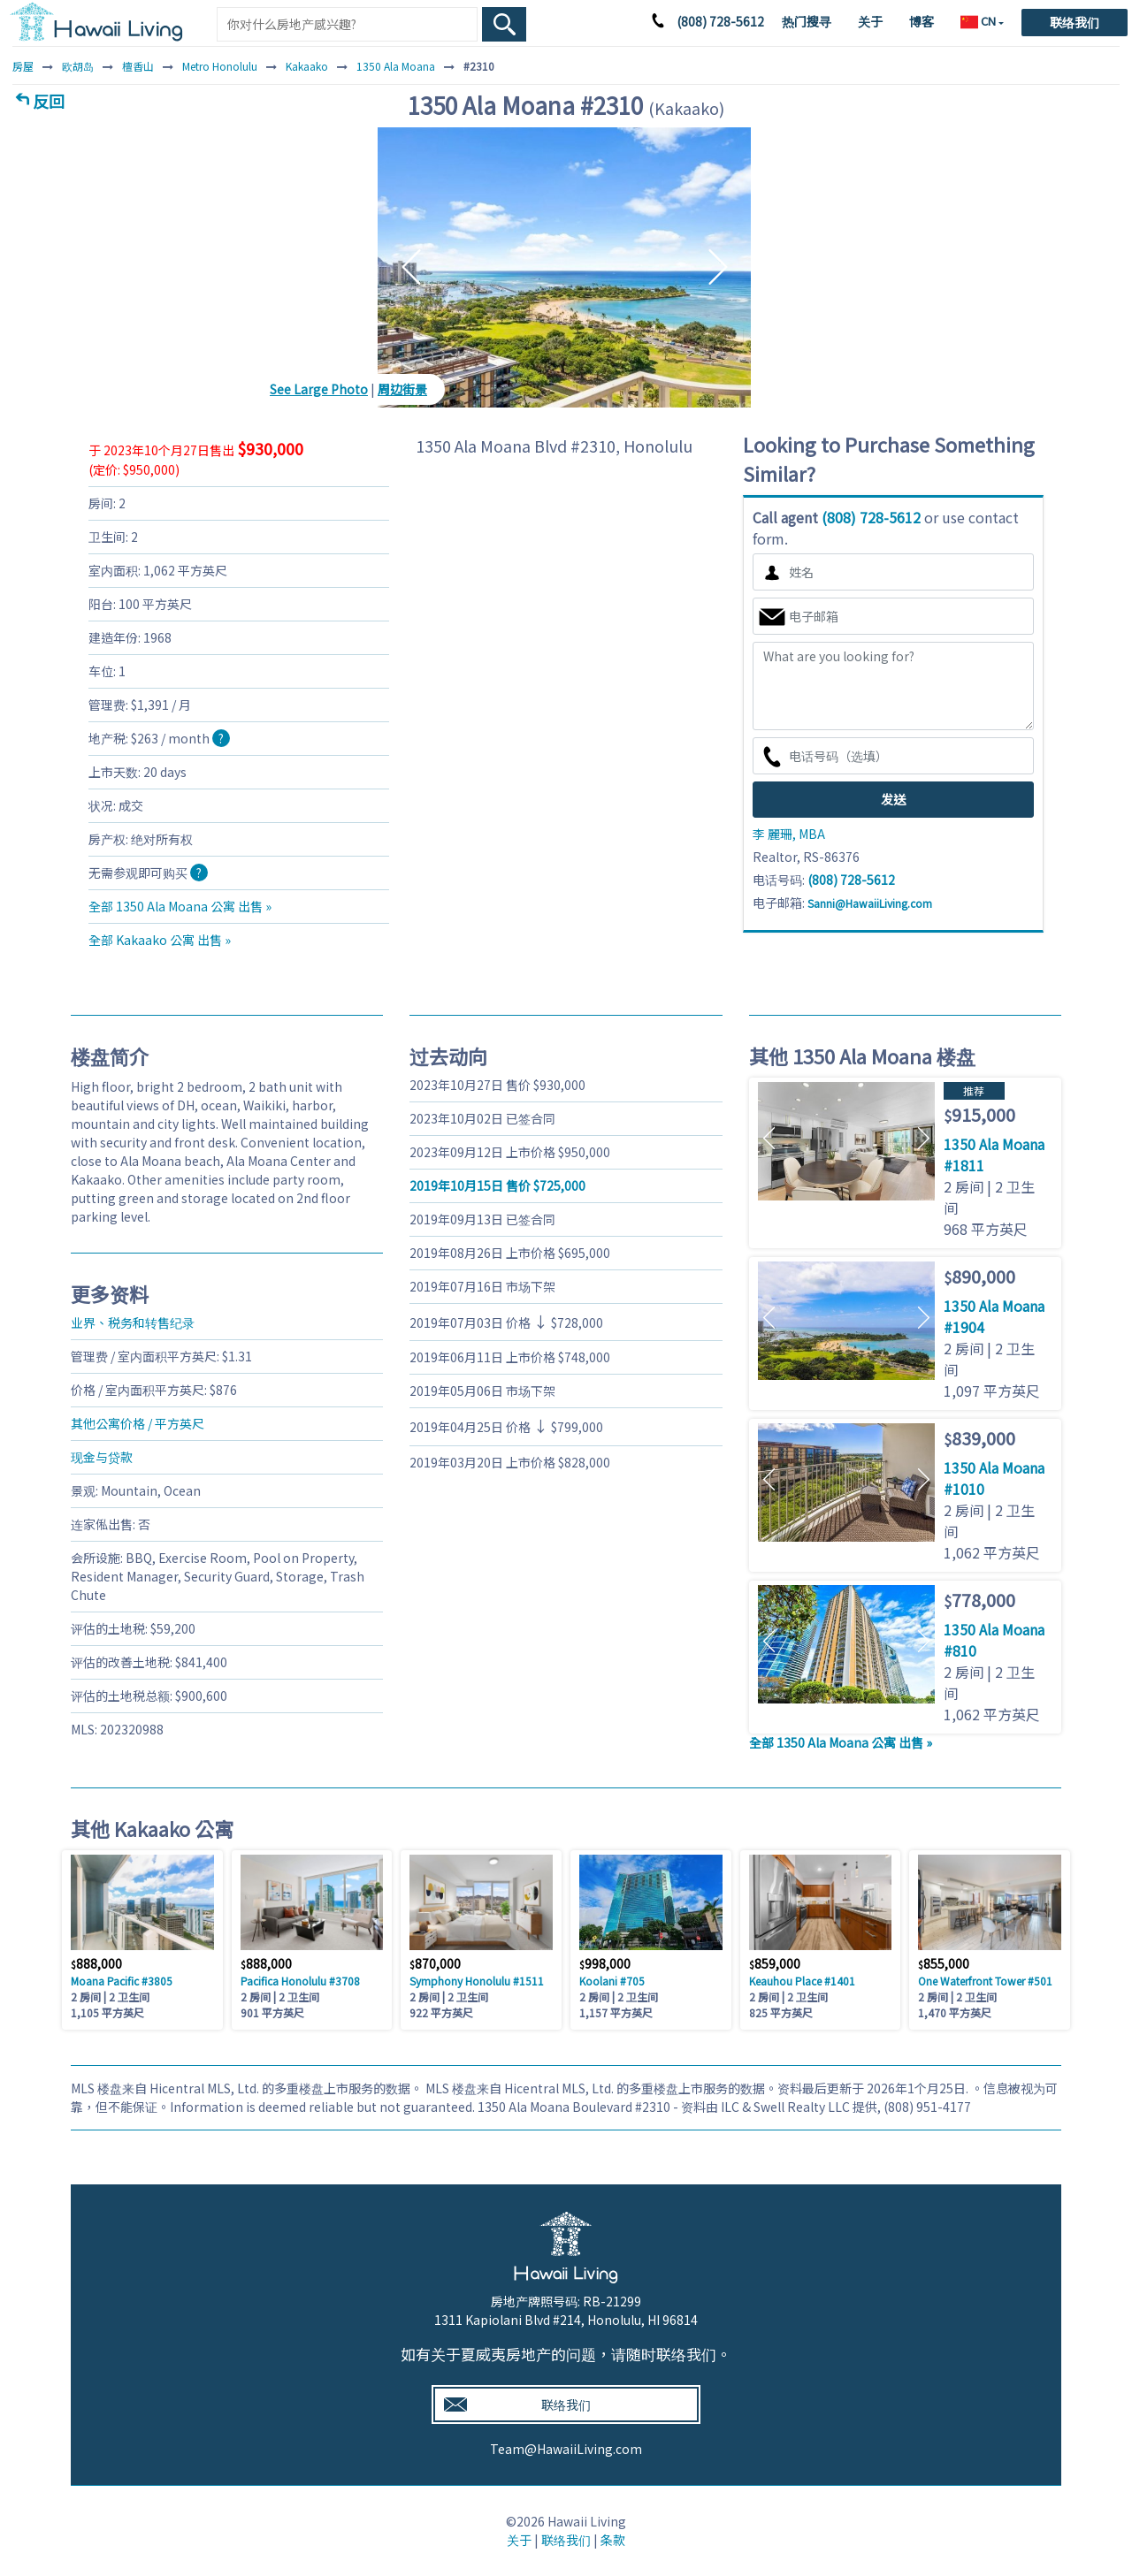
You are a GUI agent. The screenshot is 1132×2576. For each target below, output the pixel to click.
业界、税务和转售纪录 (133, 1322)
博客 (921, 21)
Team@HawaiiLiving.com (566, 2449)
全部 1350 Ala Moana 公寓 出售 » (180, 906)
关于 (870, 21)
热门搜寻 (806, 21)
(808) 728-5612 (720, 21)
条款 (612, 2540)
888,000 (96, 1963)
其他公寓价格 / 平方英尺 (137, 1423)
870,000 (435, 1963)
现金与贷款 (102, 1457)
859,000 (774, 1963)
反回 (49, 100)
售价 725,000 (497, 1185)
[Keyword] (347, 24)
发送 (893, 799)
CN (979, 21)
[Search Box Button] (504, 24)
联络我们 (1074, 22)
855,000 (943, 1963)
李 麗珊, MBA (789, 833)
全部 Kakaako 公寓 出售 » (159, 940)
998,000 (605, 1963)
